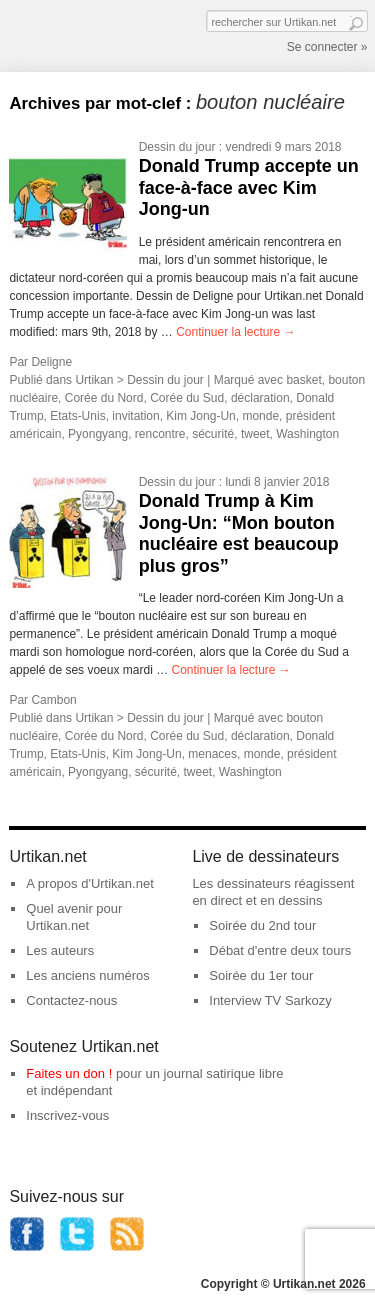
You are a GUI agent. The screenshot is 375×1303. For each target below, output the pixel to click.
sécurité (213, 434)
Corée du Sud (187, 398)
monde (260, 416)
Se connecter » (327, 47)
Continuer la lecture (235, 332)
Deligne (51, 362)
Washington (307, 434)
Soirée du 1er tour (261, 975)
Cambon (53, 700)
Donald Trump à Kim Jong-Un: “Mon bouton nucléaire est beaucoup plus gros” (239, 533)
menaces (212, 754)
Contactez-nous (71, 1000)
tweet (255, 434)
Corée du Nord (104, 398)
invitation (135, 416)
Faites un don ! (69, 1073)
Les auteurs (60, 950)
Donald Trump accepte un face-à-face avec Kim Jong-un (249, 187)
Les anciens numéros (88, 975)
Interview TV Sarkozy (270, 1000)
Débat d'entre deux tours (280, 950)
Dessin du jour (177, 147)
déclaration (260, 398)
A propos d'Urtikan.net (90, 883)
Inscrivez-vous (67, 1115)
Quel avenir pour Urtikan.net (74, 917)
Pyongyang (98, 434)
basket (303, 380)
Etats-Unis (77, 416)
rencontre (160, 434)
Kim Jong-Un (200, 416)
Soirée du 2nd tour (262, 925)
